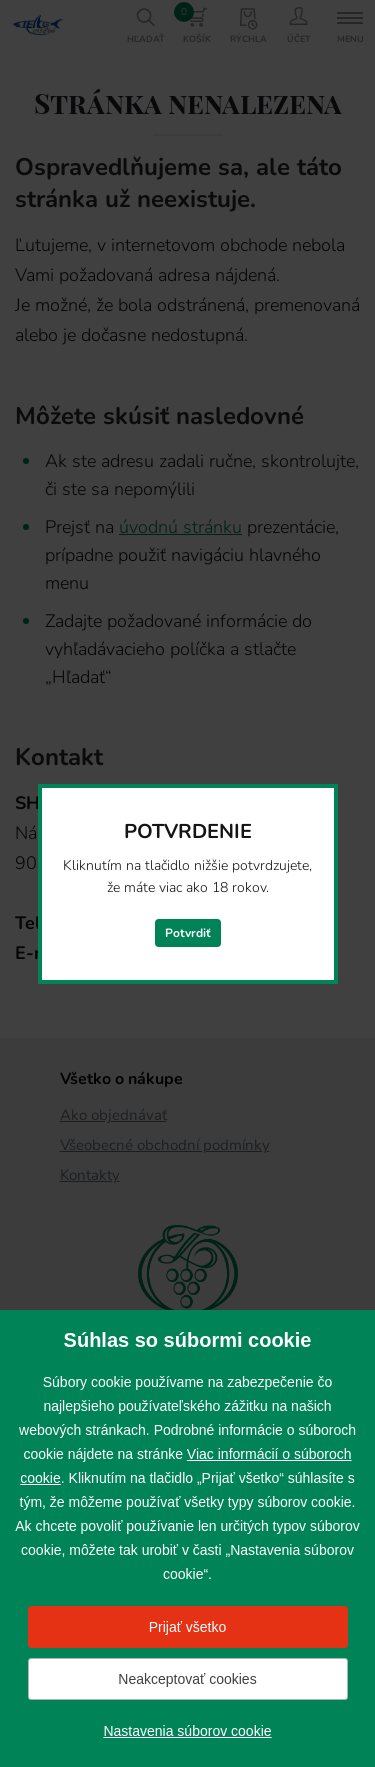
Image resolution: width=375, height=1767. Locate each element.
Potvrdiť (188, 933)
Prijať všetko (188, 1627)
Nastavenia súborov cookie (187, 1731)
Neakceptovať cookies (187, 1679)
